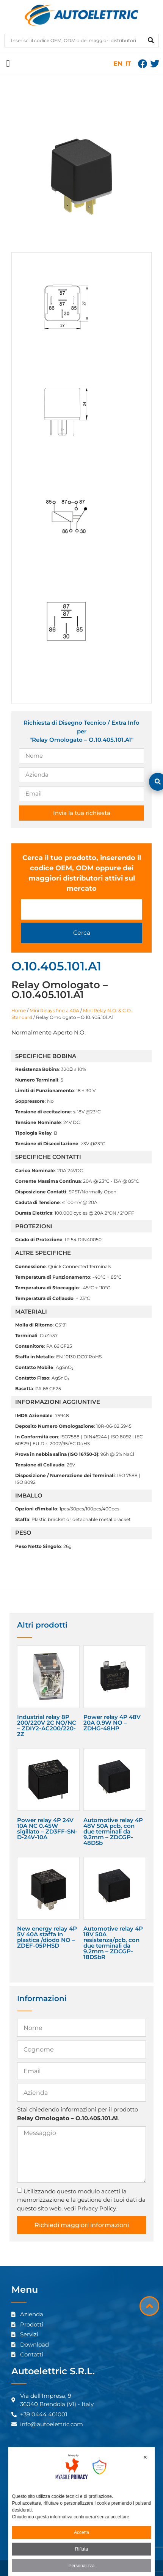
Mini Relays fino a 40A (54, 1010)
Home (18, 1010)
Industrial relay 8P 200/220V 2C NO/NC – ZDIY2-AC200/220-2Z (46, 1725)
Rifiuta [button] (81, 2549)
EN (117, 63)
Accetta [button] (81, 2532)
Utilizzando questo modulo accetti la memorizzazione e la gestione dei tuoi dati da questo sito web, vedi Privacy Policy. (81, 2199)
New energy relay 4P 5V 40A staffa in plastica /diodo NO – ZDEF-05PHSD (47, 1937)
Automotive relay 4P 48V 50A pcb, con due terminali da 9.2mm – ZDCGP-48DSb (113, 1831)
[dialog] (81, 2511)
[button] (8, 63)
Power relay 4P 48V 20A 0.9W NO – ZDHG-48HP (112, 1722)
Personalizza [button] (82, 2565)
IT (128, 63)
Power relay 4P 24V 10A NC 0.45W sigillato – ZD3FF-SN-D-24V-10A (47, 1828)
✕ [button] (145, 2457)
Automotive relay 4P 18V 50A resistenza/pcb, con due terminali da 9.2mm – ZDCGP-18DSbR (113, 1943)
